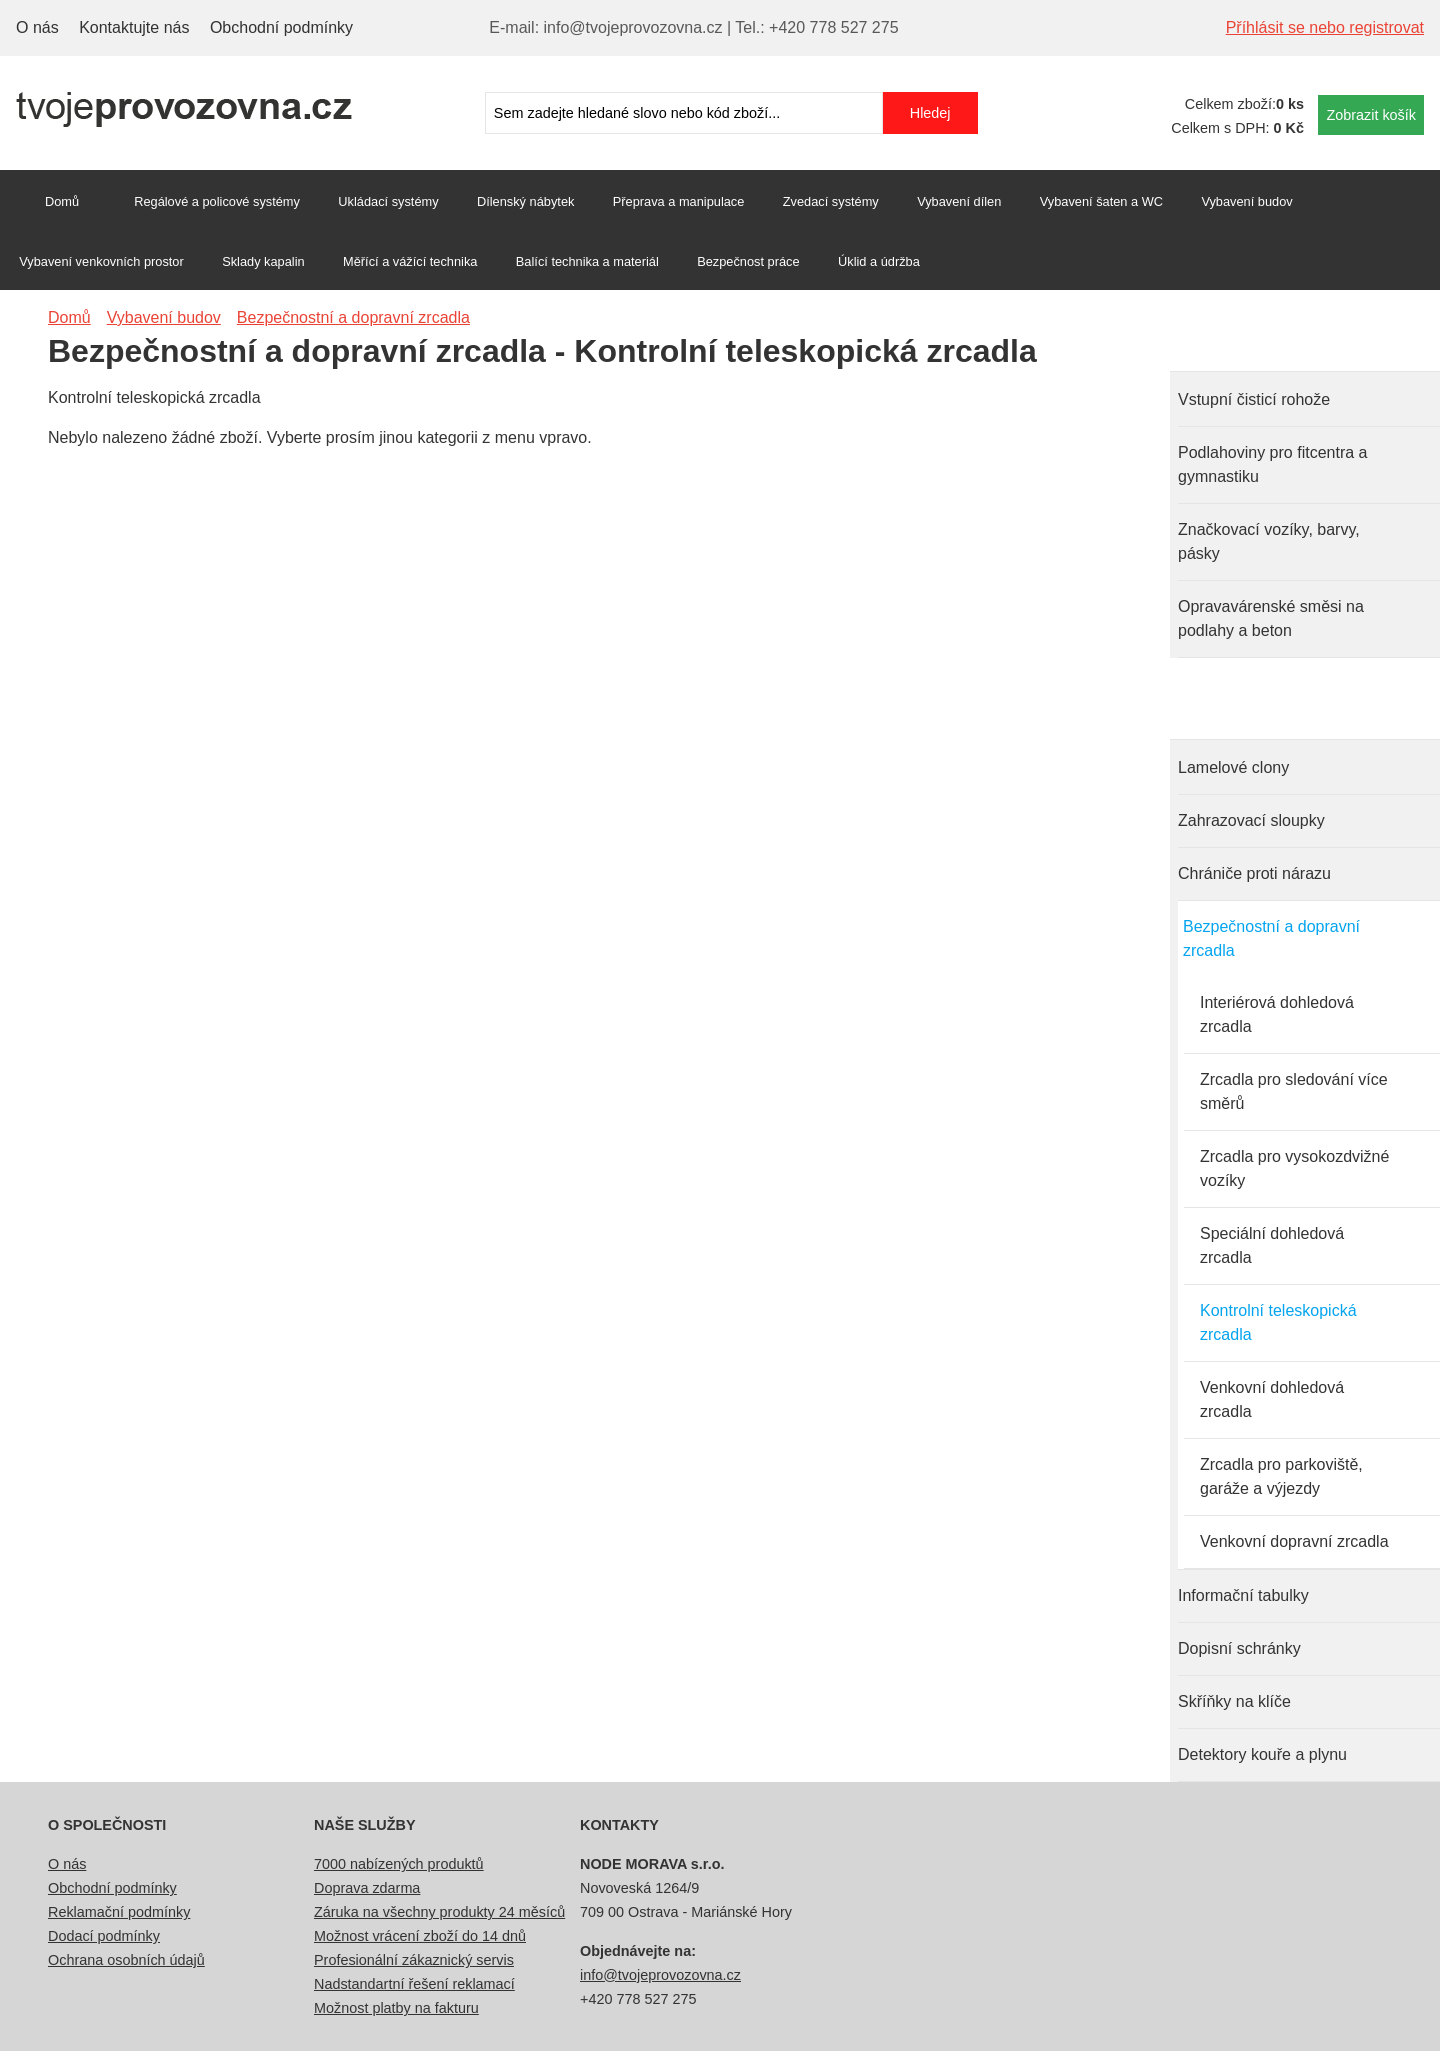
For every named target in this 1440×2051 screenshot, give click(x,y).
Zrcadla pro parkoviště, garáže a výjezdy (1281, 1476)
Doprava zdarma (367, 1888)
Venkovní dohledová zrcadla (1272, 1399)
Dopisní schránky (1239, 1648)
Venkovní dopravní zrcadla (1294, 1541)
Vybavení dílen (959, 201)
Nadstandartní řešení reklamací (414, 1984)
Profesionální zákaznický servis (414, 1960)
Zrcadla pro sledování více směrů (1294, 1091)
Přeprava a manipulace (679, 201)
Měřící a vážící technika (410, 261)
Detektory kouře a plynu (1262, 1754)
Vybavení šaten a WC (1101, 201)
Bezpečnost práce (748, 261)
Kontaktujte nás (134, 27)
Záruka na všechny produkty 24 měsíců (439, 1912)
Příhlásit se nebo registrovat (1325, 27)
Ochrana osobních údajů (126, 1960)
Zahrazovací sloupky (1251, 820)
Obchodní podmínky (281, 27)
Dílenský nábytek (525, 201)
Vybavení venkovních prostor (101, 261)
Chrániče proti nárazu (1254, 873)
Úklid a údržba (879, 261)
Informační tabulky (1243, 1595)
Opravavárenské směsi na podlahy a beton (1271, 618)
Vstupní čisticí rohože (1254, 399)
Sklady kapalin (263, 261)
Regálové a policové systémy (217, 201)
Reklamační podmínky (119, 1912)
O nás (37, 27)
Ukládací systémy (388, 201)
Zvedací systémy (831, 201)
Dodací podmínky (104, 1936)
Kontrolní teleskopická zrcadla (1278, 1322)
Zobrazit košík (1371, 115)
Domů (62, 201)
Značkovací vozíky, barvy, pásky (1269, 541)
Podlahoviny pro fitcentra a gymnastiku (1272, 464)
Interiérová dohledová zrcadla (1277, 1014)
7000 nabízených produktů (399, 1864)
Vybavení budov (1246, 201)
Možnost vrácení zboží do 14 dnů (420, 1936)
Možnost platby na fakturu (396, 2008)
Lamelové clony (1233, 767)
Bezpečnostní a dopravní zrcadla (1271, 938)
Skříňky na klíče (1234, 1701)
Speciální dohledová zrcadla (1272, 1245)
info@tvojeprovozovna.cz (660, 1975)
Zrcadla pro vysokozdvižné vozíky (1294, 1168)
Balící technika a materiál (587, 261)
